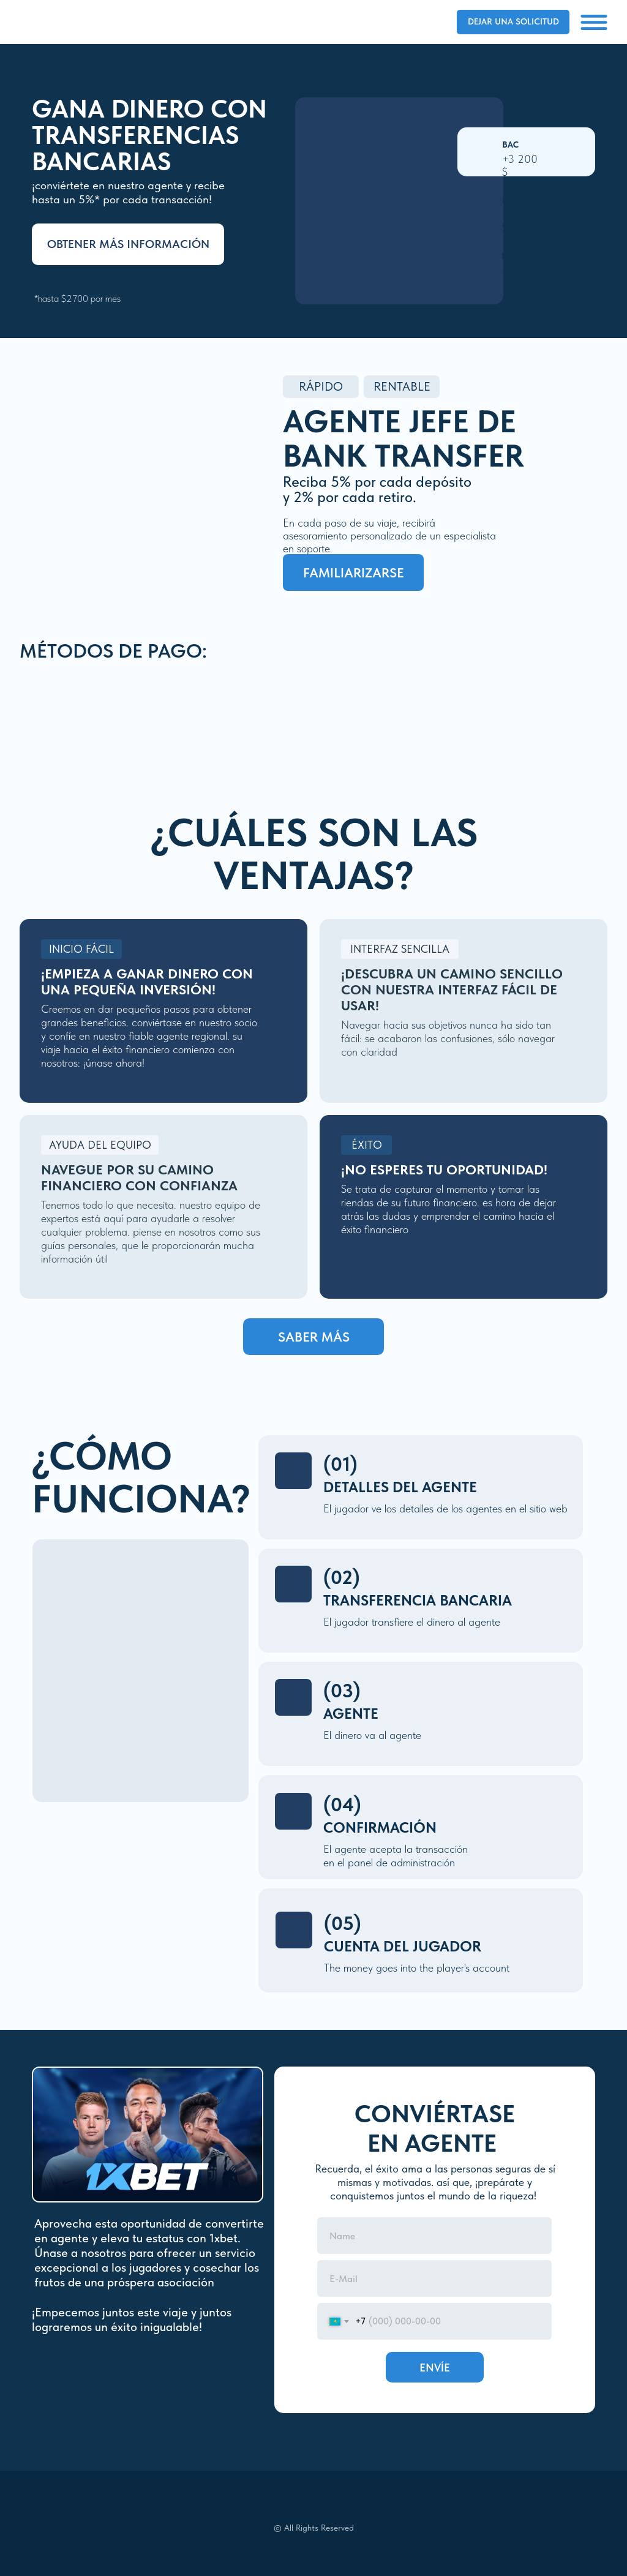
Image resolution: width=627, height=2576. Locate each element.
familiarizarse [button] (353, 572)
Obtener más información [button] (128, 244)
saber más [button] (314, 1337)
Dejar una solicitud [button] (513, 21)
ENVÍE (434, 2367)
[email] (434, 2278)
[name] (434, 2235)
